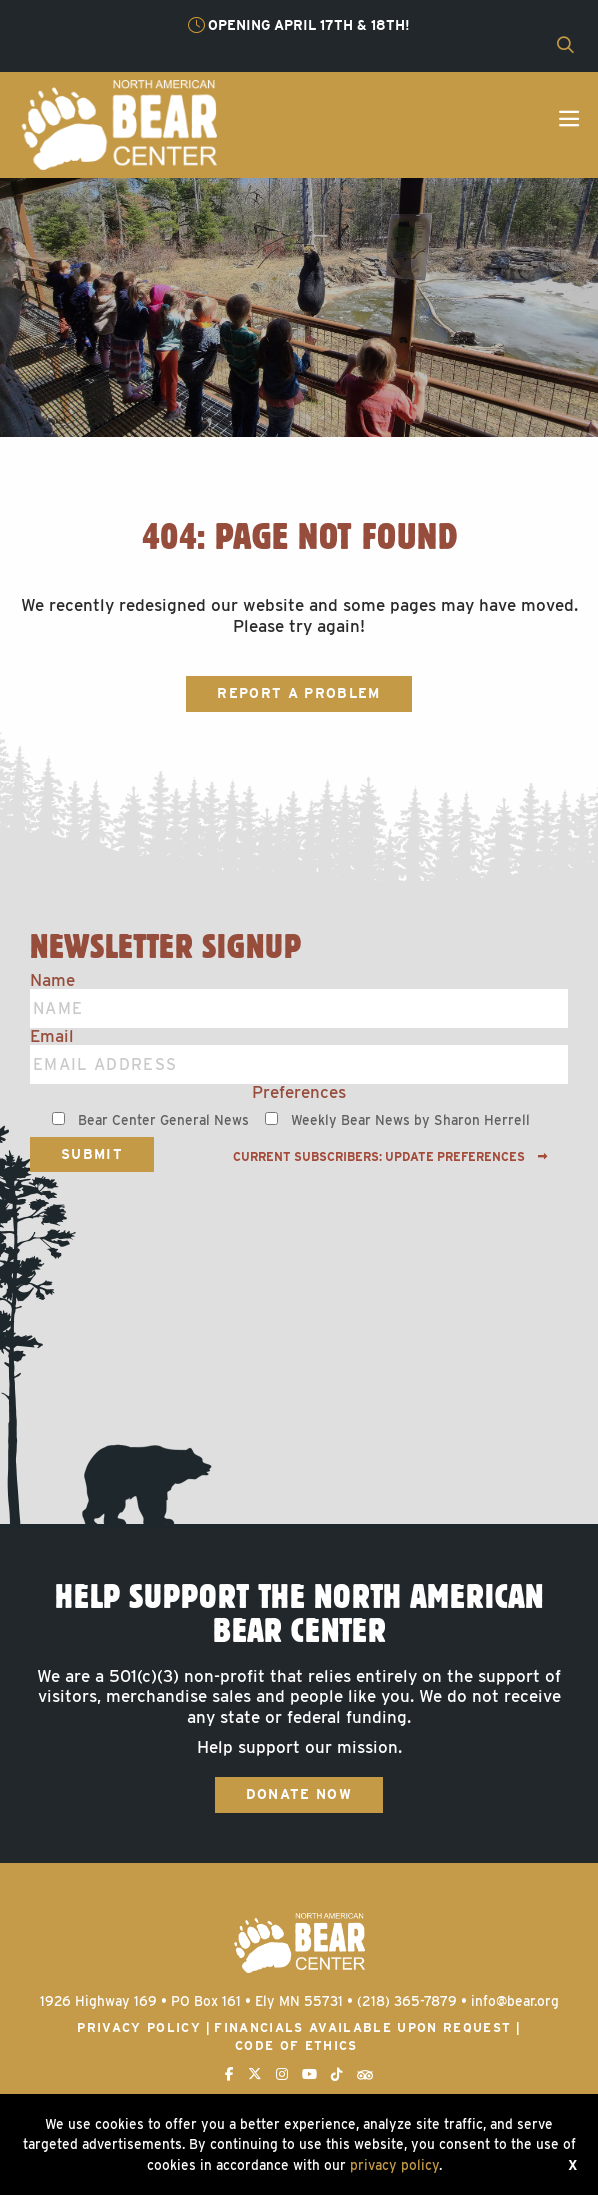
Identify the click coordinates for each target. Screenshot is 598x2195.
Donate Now (299, 1794)
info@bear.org (515, 2001)
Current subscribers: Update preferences (390, 1157)
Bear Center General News (163, 1120)
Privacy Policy (139, 2027)
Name (52, 980)
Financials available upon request (362, 2027)
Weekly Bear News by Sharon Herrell (410, 1120)
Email (52, 1036)
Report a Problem (298, 693)
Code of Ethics (296, 2045)
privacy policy (394, 2165)
